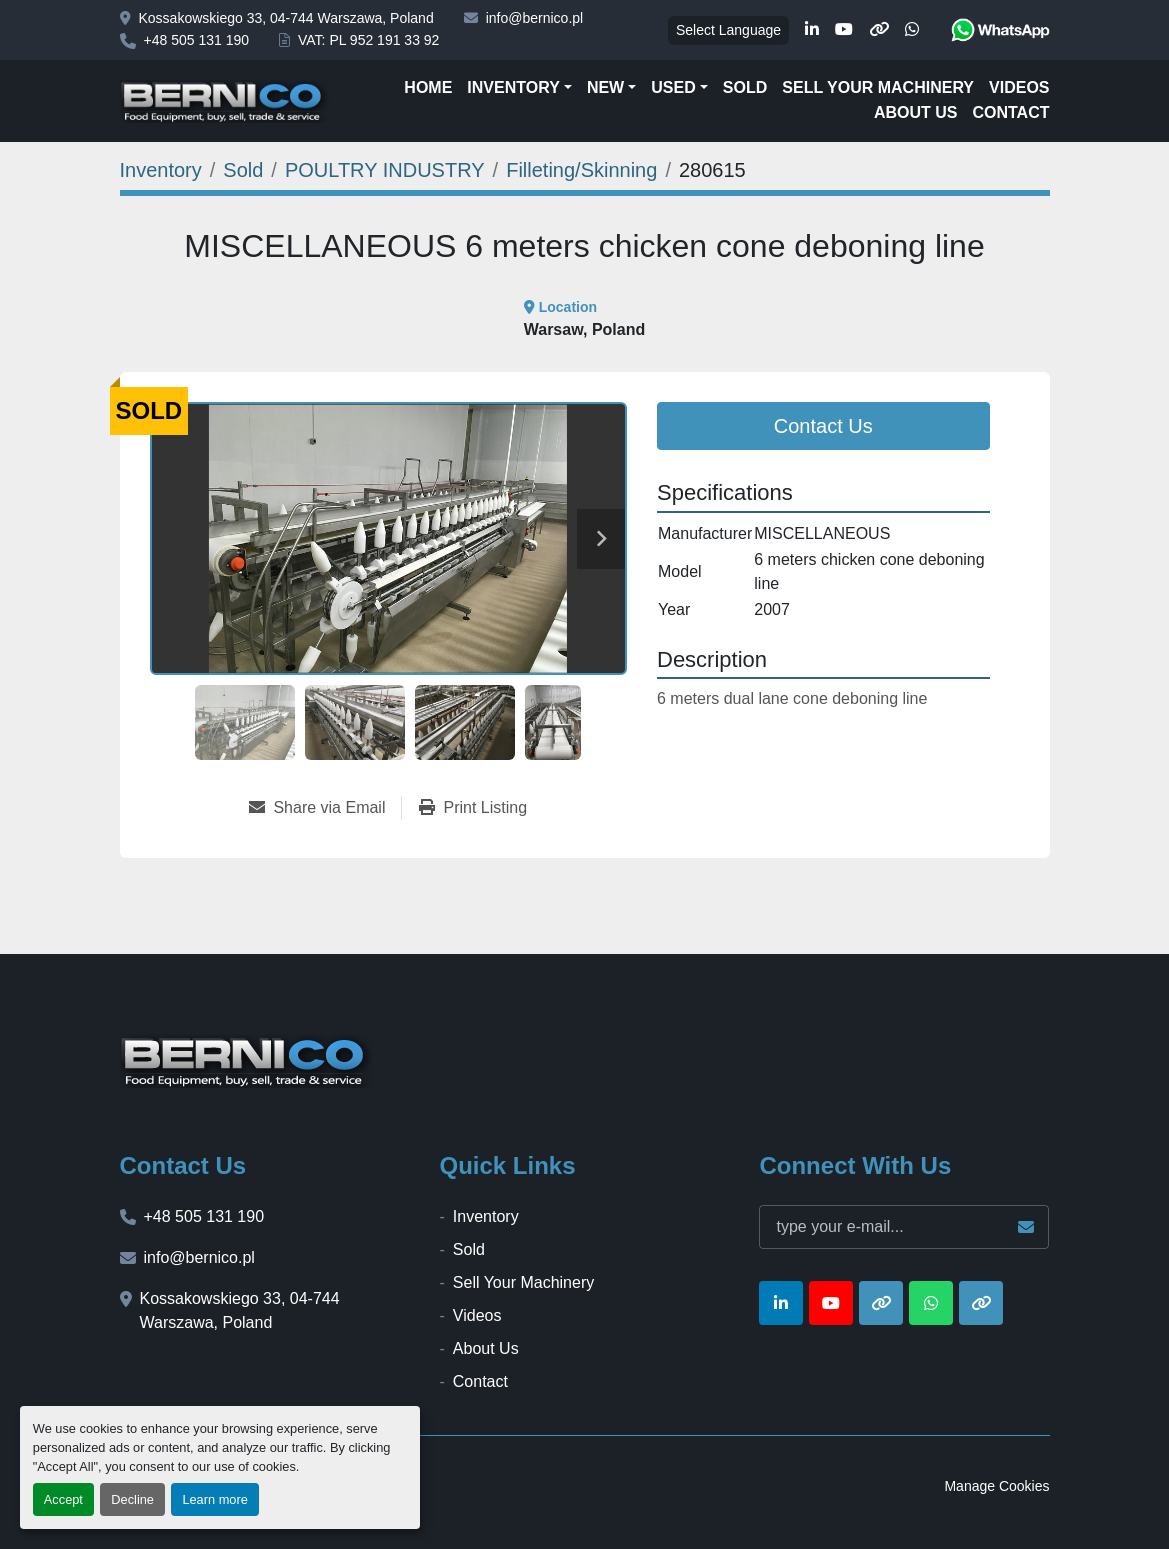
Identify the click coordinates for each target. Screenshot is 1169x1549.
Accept (63, 1499)
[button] (519, 88)
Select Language (728, 30)
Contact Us (823, 426)
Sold (745, 87)
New (605, 87)
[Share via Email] (325, 808)
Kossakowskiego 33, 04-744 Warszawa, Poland (286, 18)
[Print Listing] (473, 808)
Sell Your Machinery (878, 87)
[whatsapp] (912, 30)
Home (428, 87)
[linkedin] (812, 30)
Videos (1019, 87)
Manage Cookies (996, 1486)
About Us (916, 112)
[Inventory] (161, 170)
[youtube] (844, 30)
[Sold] (243, 170)
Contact (1010, 112)
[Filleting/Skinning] (581, 170)
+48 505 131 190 (197, 40)
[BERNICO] (246, 1061)
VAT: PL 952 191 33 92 (368, 40)
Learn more (214, 1499)
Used (673, 87)
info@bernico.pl (535, 18)
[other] (879, 30)
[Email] (904, 1227)
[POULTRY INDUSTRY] (385, 170)
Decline (132, 1499)
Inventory (513, 87)
